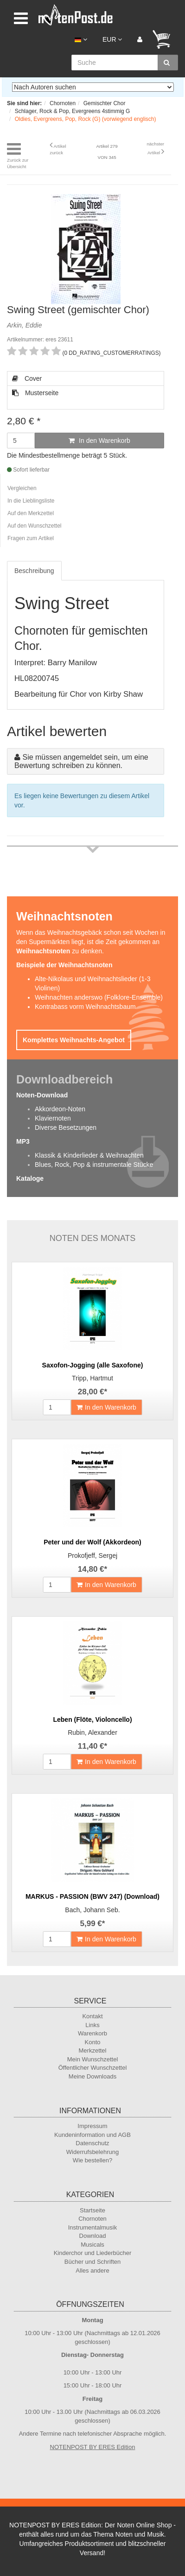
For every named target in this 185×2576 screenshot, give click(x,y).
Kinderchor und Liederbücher (93, 2252)
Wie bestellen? (92, 2160)
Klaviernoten (53, 1118)
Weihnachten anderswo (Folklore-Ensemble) (99, 997)
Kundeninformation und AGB (92, 2134)
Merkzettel (93, 2050)
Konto (93, 2042)
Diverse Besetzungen (65, 1127)
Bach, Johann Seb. (92, 1910)
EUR (112, 39)
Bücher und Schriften (92, 2261)
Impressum (92, 2126)
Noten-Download (42, 1095)
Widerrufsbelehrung (92, 2151)
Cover (27, 378)
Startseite (92, 2210)
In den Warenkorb (99, 440)
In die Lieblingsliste (30, 501)
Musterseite (35, 393)
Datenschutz (92, 2143)
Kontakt (92, 2016)
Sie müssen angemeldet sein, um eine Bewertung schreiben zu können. (81, 761)
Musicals (92, 2244)
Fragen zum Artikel (30, 538)
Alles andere (92, 2270)
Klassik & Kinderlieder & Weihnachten (89, 1155)
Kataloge (30, 1178)
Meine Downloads (92, 2076)
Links (92, 2025)
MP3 (23, 1141)
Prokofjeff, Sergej (92, 1555)
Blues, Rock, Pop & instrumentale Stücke (94, 1164)
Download (92, 2235)
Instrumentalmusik (92, 2227)
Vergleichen (22, 488)
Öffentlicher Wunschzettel (92, 2067)
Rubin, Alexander (92, 1732)
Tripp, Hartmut (92, 1378)
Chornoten (92, 2218)
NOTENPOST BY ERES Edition (92, 2447)
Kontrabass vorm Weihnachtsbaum (85, 1006)
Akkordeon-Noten (60, 1109)
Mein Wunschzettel (92, 2059)
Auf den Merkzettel (30, 513)
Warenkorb (92, 2033)
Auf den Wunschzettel (34, 526)
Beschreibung (34, 570)
